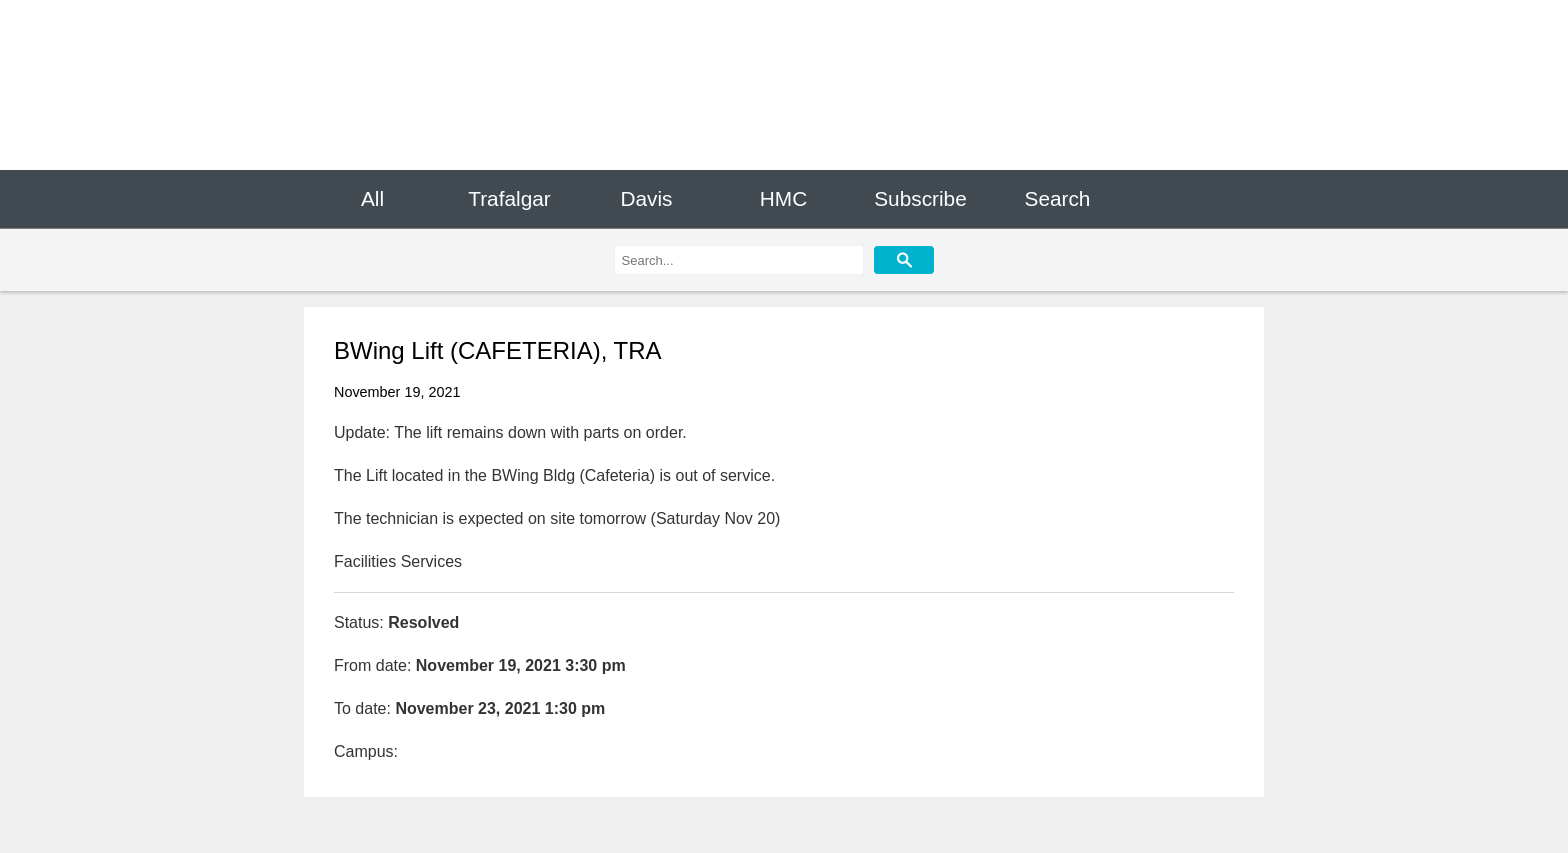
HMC (783, 198)
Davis (646, 198)
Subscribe (920, 198)
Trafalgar (509, 198)
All (372, 198)
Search (1058, 198)
